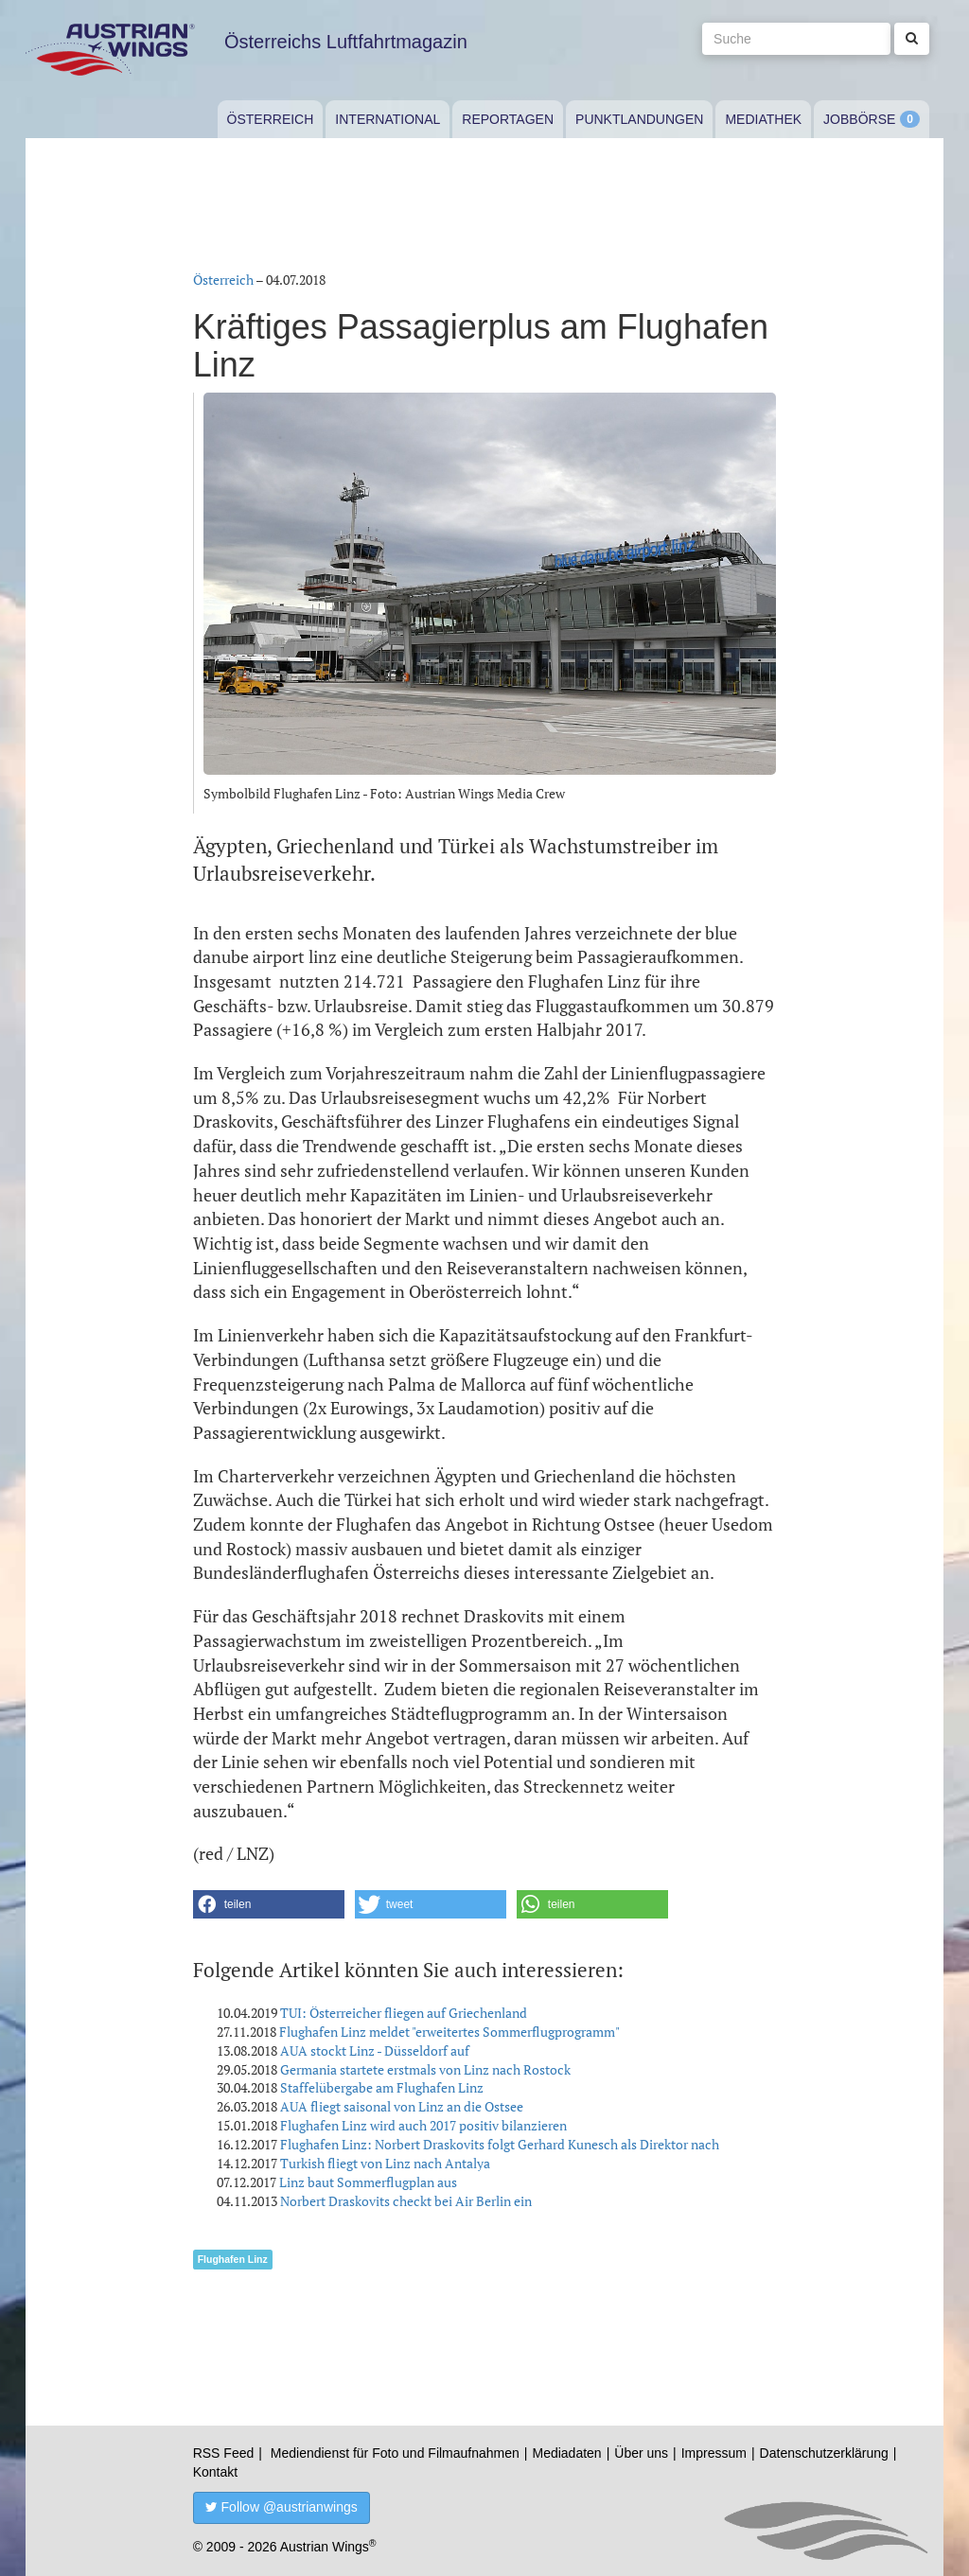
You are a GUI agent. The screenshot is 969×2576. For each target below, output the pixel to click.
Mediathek (763, 119)
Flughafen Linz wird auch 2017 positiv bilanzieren (423, 2125)
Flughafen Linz (233, 2259)
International (387, 119)
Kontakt (215, 2472)
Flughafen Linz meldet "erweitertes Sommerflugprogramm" (449, 2032)
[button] (268, 1904)
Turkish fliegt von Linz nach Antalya (385, 2163)
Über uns (641, 2453)
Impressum (714, 2453)
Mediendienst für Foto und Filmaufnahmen (395, 2453)
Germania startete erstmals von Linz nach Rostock (425, 2069)
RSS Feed (224, 2453)
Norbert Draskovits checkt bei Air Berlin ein (406, 2201)
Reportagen (508, 119)
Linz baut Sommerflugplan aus (368, 2182)
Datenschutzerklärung (824, 2453)
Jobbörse (859, 119)
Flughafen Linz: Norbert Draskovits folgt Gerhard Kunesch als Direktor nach (499, 2144)
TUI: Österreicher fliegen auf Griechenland (403, 2013)
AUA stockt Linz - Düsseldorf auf (374, 2050)
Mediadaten (566, 2453)
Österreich (270, 119)
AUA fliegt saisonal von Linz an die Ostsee (401, 2106)
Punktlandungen (639, 119)
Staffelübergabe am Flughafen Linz (382, 2087)
